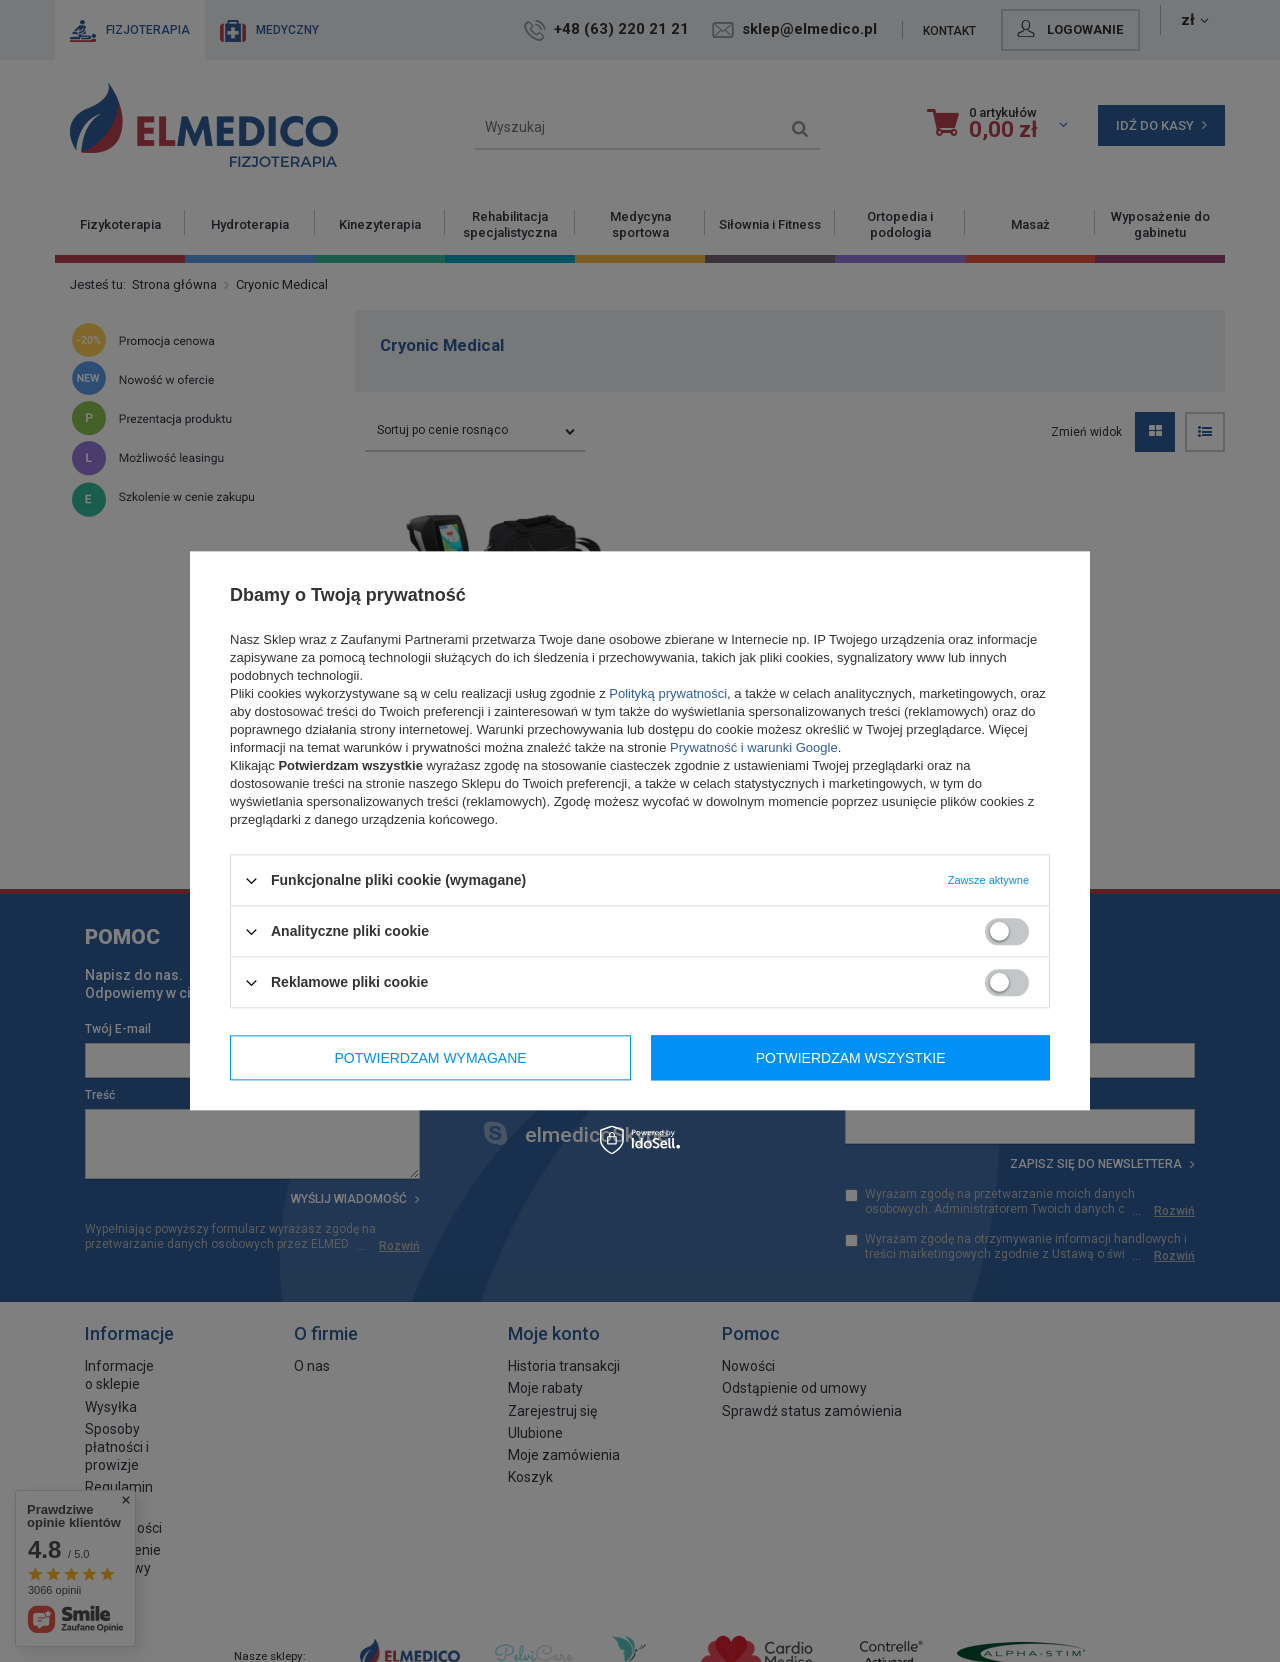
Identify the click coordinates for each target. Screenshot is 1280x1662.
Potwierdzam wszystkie (851, 1058)
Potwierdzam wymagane (431, 1058)
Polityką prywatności (668, 693)
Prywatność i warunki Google (754, 747)
